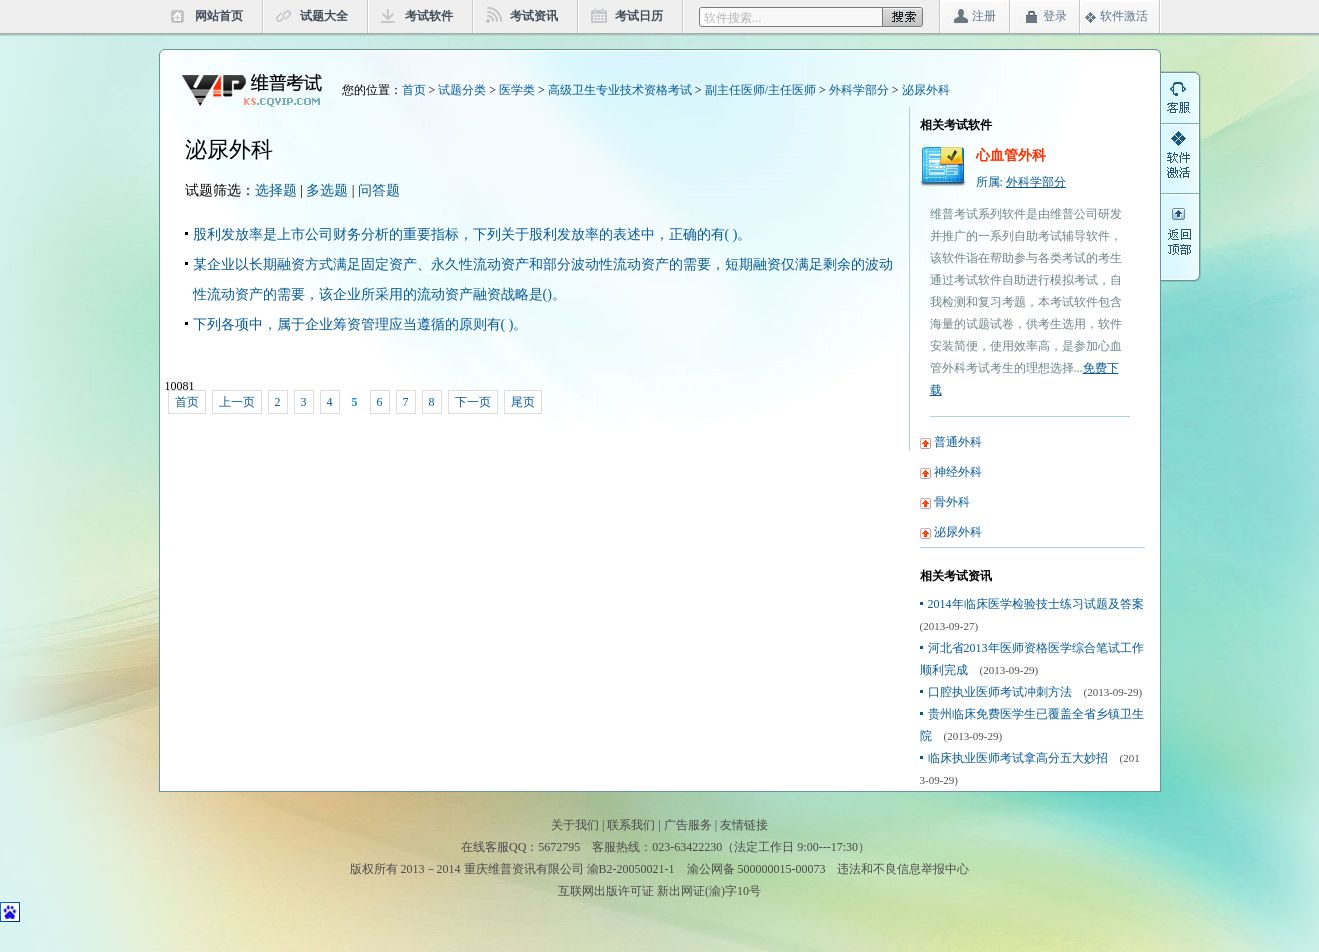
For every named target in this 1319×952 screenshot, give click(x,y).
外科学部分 (859, 90)
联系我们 (631, 825)
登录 (1055, 16)
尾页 (523, 402)
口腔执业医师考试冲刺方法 (1000, 692)
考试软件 (429, 16)
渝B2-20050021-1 (631, 869)
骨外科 (952, 502)
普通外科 (958, 442)
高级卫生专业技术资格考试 (620, 90)
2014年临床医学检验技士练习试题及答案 (1036, 604)
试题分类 (462, 90)
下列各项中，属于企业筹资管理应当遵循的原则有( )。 (360, 324)
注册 (984, 16)
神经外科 (958, 472)
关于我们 (575, 825)
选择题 (276, 190)
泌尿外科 (926, 90)
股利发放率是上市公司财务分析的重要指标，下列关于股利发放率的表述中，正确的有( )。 (472, 234)
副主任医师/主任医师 (760, 90)
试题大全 (324, 16)
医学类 (517, 90)
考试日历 (639, 16)
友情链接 (744, 825)
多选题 (327, 190)
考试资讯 (534, 16)
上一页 (237, 402)
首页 (414, 90)
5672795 (559, 847)
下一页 (473, 402)
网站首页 (219, 16)
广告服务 (688, 825)
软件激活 (1124, 16)
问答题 (379, 190)
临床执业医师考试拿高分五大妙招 (1018, 758)
